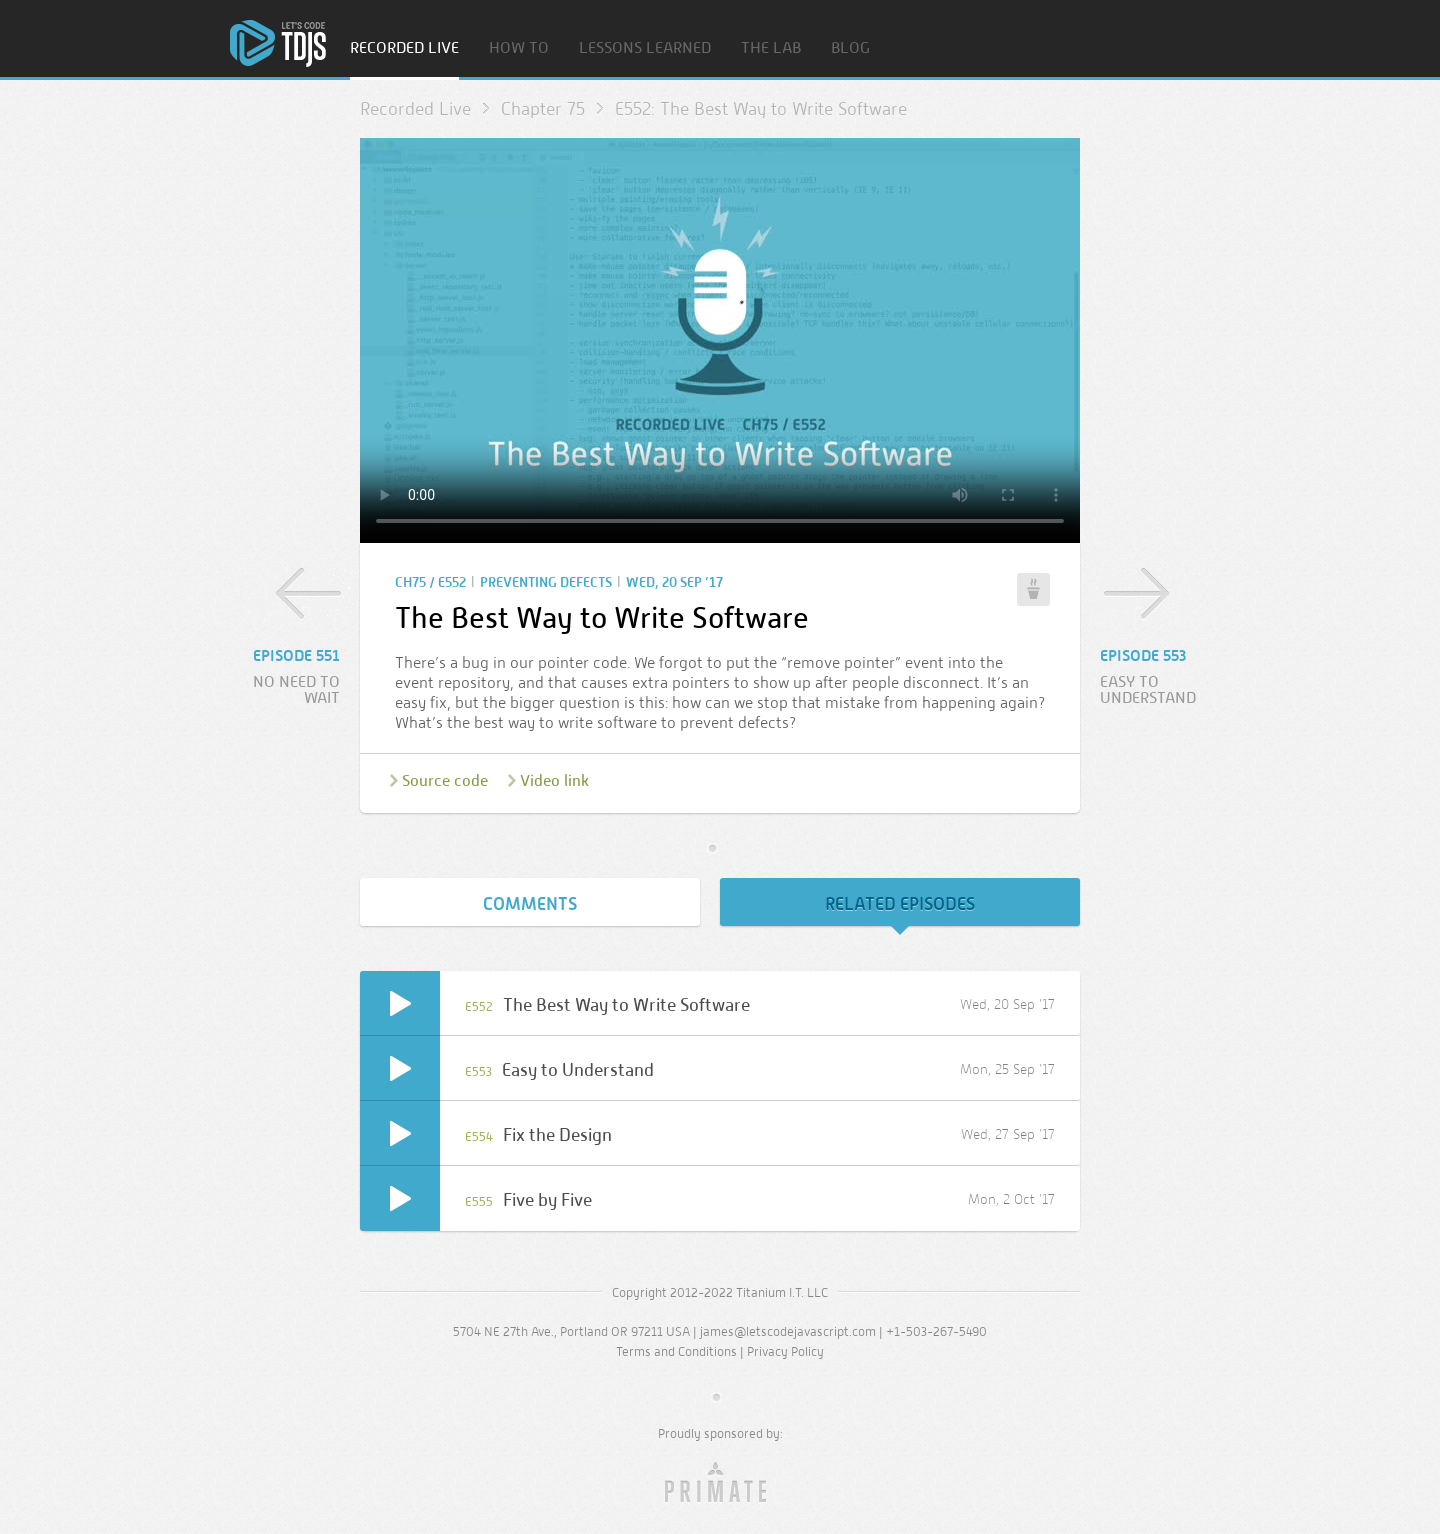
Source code (445, 780)
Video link (554, 780)
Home (278, 43)
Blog (850, 48)
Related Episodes (900, 904)
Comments (530, 904)
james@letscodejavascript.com (788, 1331)
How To (519, 48)
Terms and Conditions (676, 1351)
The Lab (771, 48)
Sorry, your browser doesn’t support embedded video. (720, 340)
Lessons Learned (645, 48)
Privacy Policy (785, 1351)
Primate (720, 1483)
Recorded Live (404, 48)
